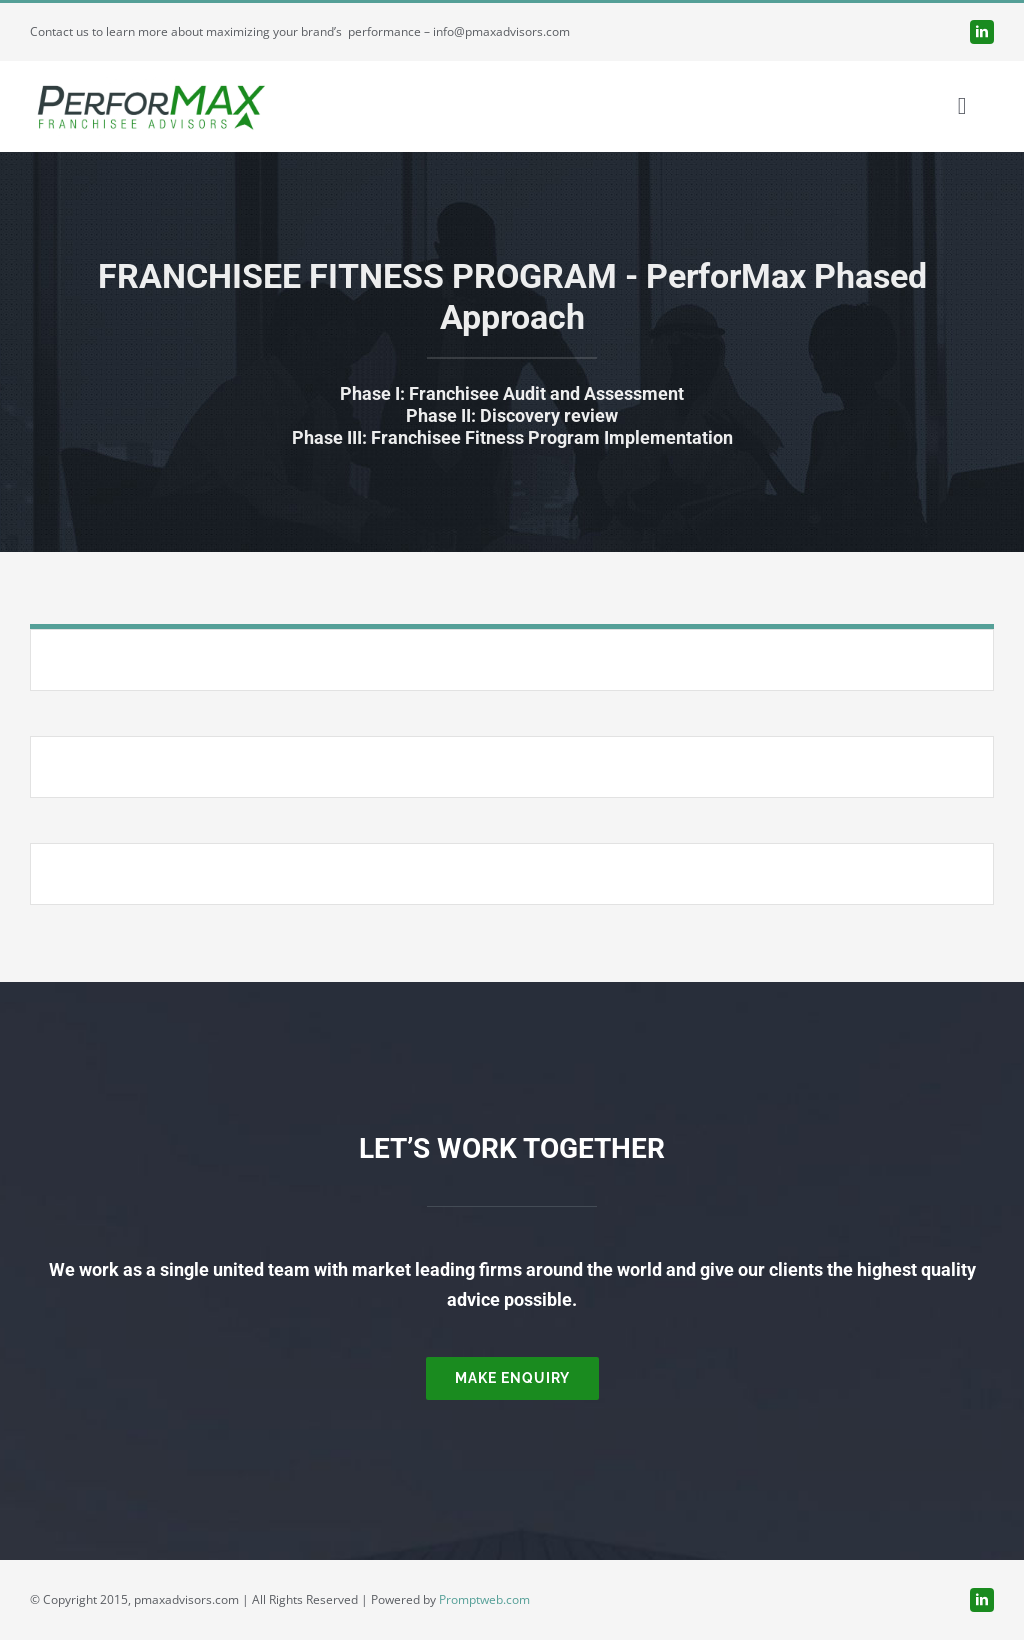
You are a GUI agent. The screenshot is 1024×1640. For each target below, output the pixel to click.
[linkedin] (982, 32)
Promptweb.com (484, 1599)
